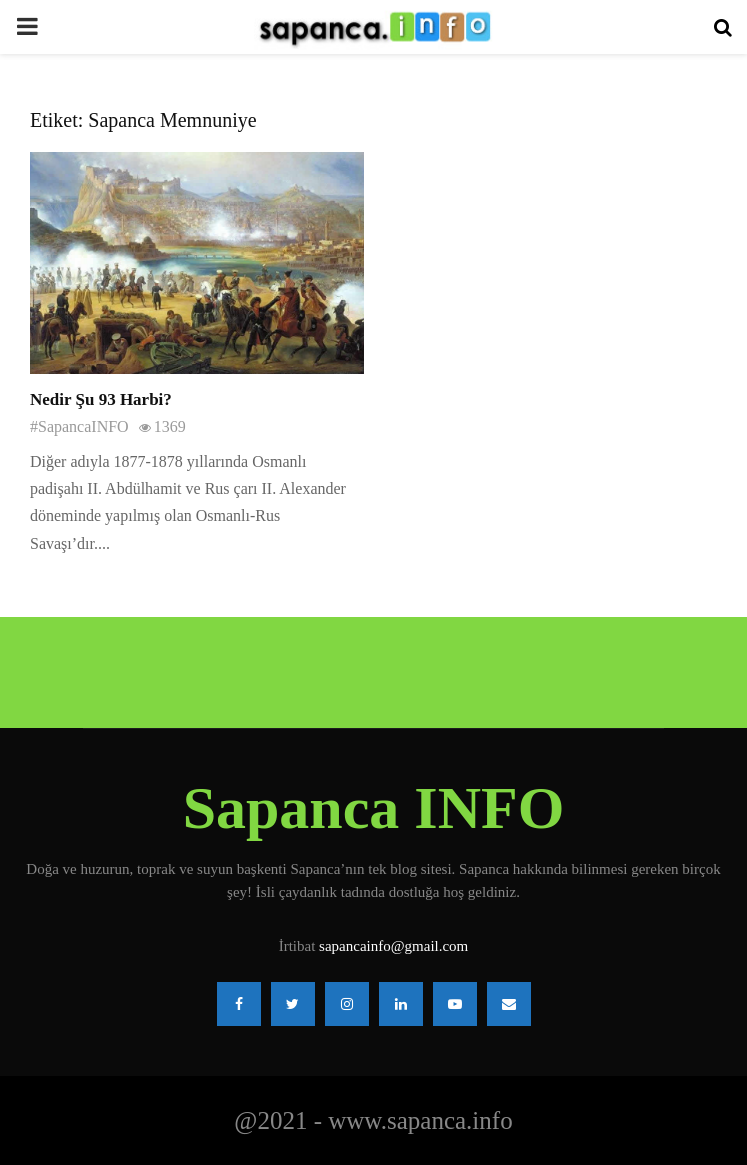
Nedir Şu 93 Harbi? (101, 399)
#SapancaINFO (79, 426)
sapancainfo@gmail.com (393, 946)
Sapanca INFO (374, 808)
